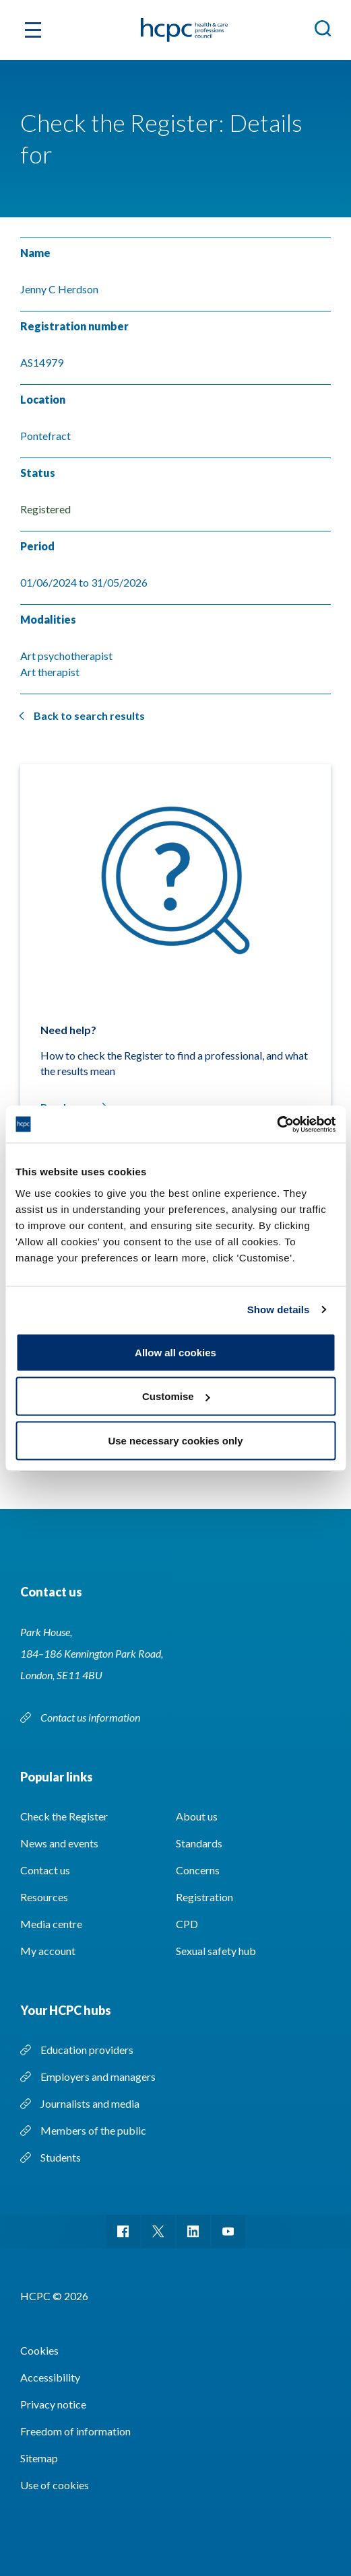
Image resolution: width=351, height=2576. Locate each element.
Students (60, 2157)
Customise (176, 1396)
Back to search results (89, 715)
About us (197, 1816)
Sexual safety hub (216, 1950)
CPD (187, 1923)
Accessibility (50, 2377)
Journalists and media (89, 2103)
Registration (204, 1896)
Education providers (86, 2049)
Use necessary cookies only (175, 1440)
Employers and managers (98, 2076)
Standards (199, 1843)
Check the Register (64, 1816)
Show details (278, 1309)
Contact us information (91, 1717)
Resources (44, 1896)
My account (47, 1950)
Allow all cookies (175, 1352)
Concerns (198, 1870)
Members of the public (93, 2130)
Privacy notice (53, 2404)
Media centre (51, 1923)
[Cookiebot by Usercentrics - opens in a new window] (277, 1124)
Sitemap (39, 2458)
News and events (59, 1843)
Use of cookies (54, 2484)
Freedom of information (75, 2431)
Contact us (45, 1870)
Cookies (39, 2350)
